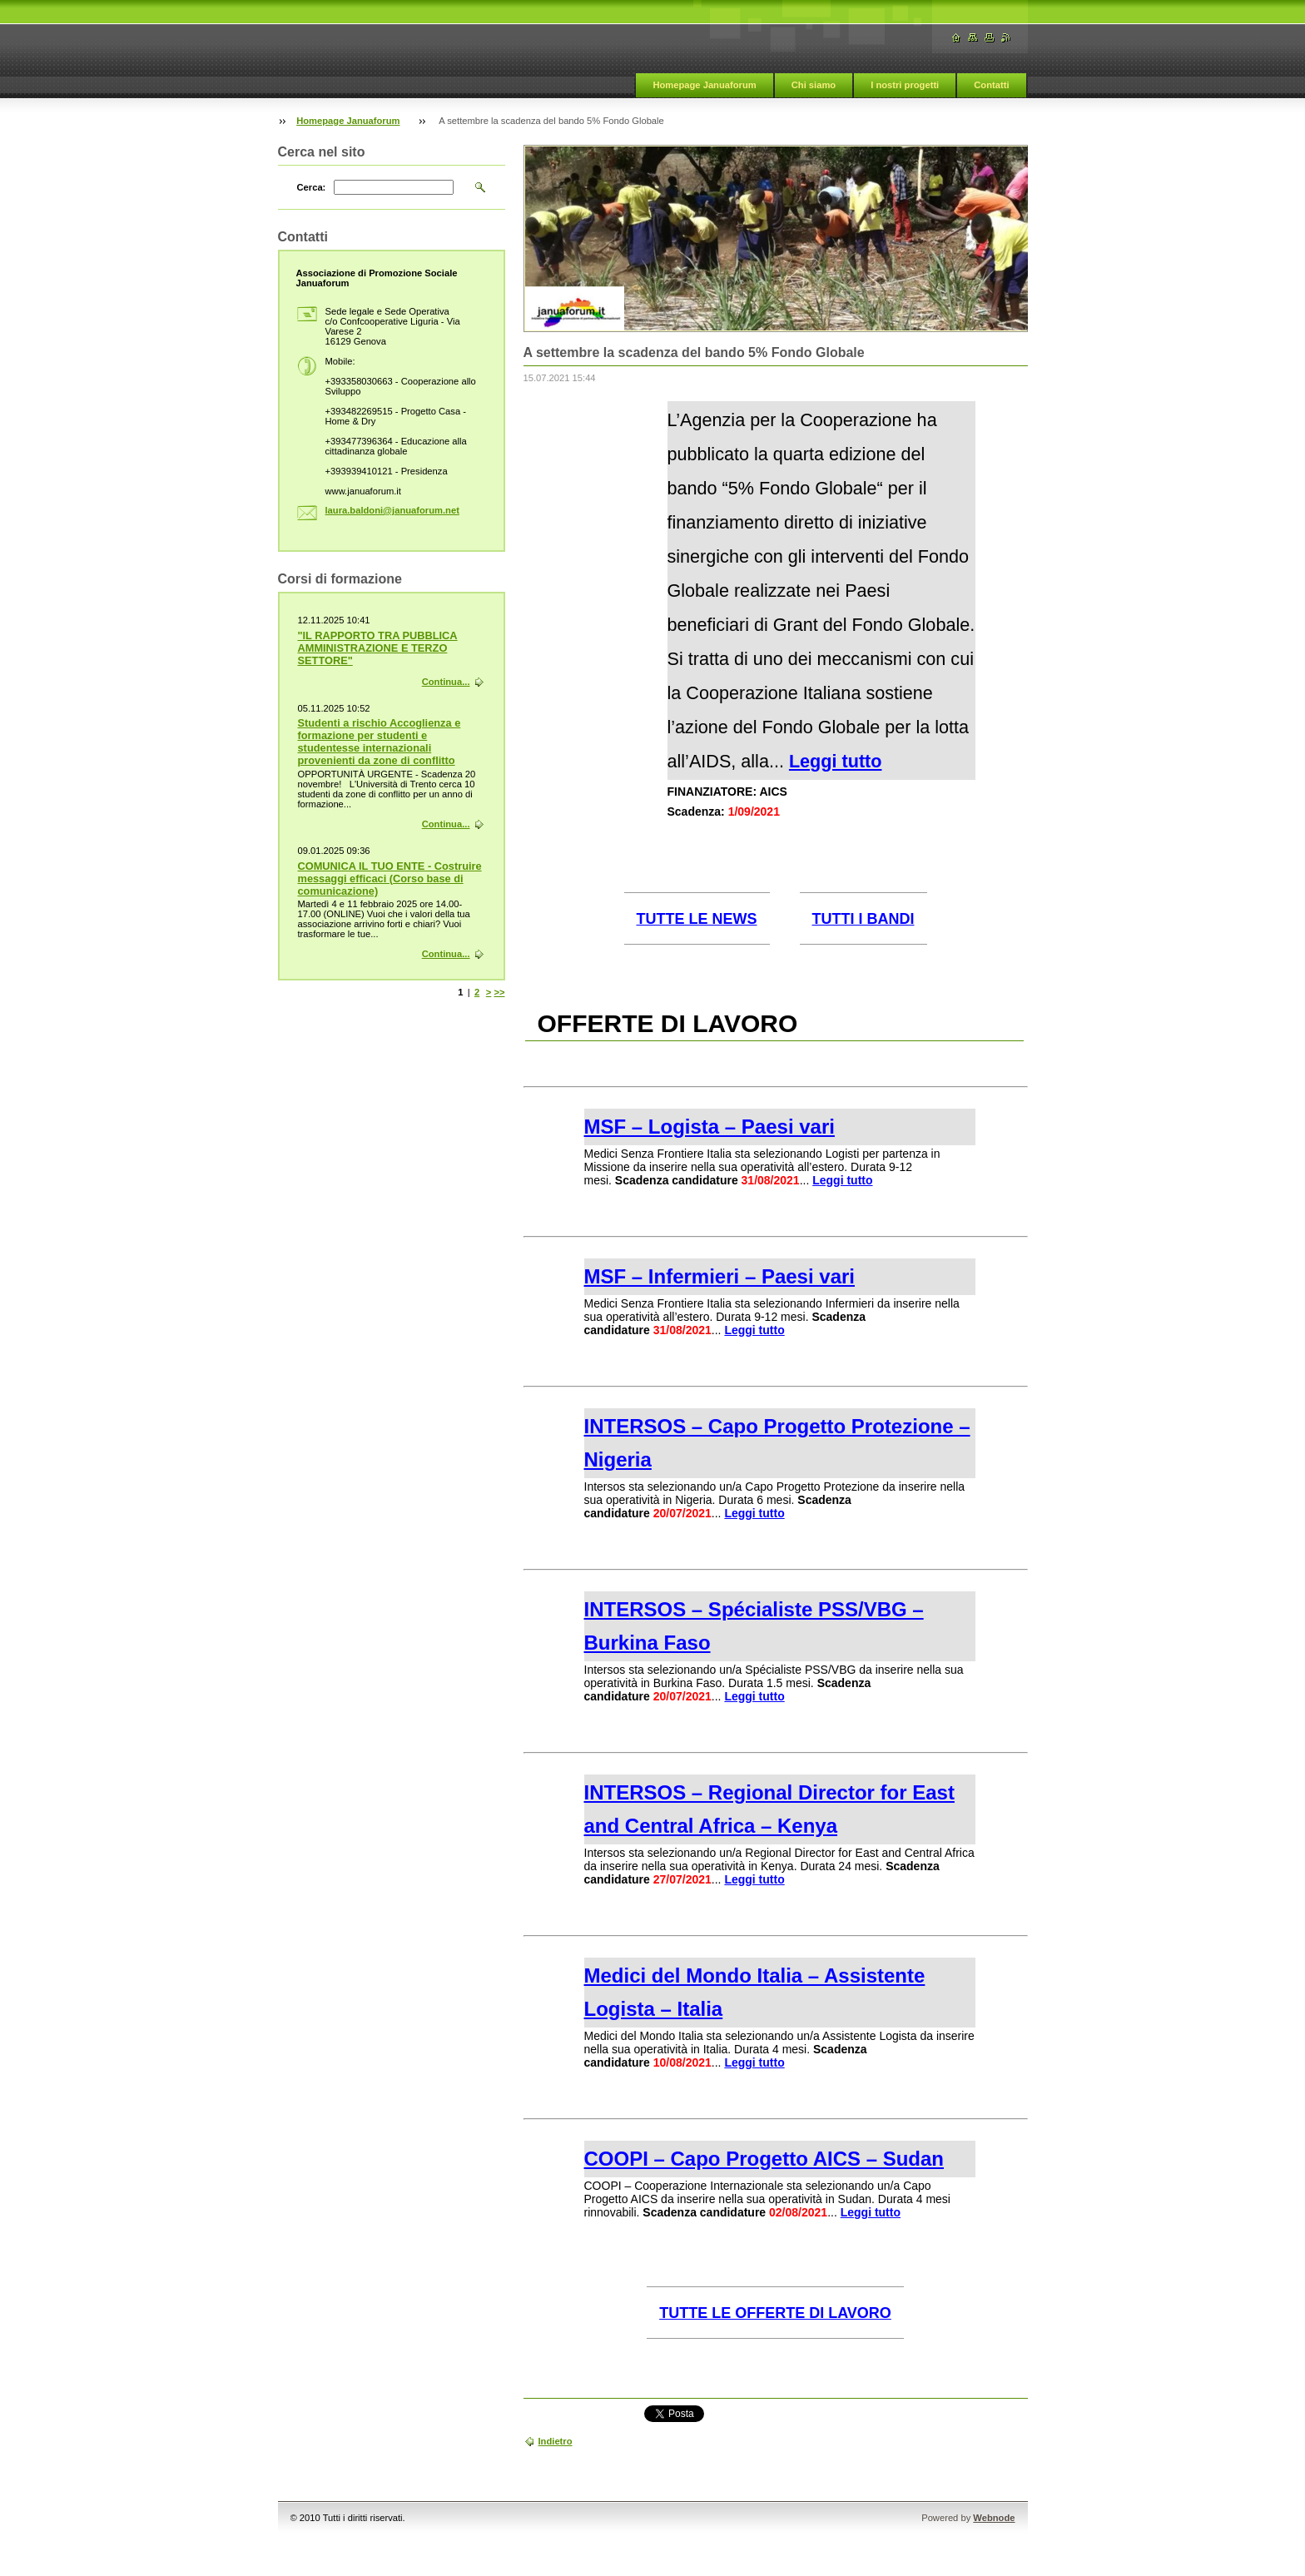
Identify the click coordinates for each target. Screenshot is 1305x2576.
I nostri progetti (905, 85)
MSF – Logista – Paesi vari (709, 1126)
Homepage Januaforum (704, 85)
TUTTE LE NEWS (697, 919)
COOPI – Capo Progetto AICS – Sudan (764, 2158)
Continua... (446, 682)
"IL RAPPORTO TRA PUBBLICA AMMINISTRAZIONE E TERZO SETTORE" (378, 648)
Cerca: (311, 187)
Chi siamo (813, 85)
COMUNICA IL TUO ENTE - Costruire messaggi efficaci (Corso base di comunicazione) (390, 878)
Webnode (994, 2518)
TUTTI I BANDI (863, 919)
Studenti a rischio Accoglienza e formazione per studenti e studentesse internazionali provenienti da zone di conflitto (379, 742)
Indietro (555, 2441)
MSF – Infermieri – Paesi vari (720, 1276)
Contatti (991, 85)
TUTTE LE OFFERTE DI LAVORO (775, 2313)
